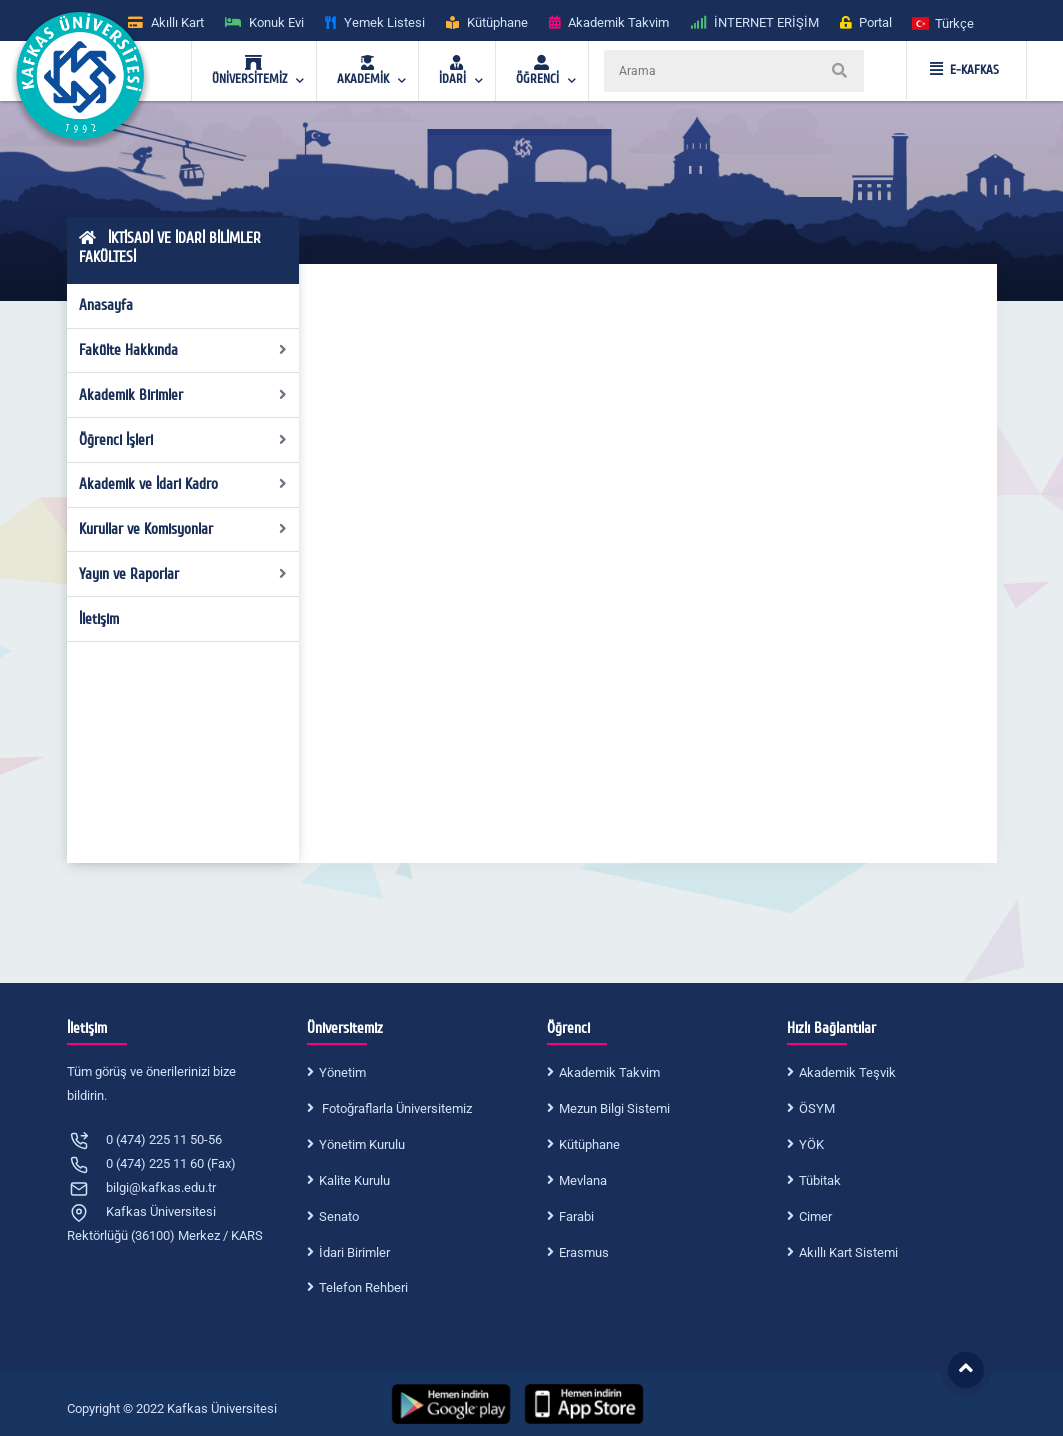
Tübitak (820, 1180)
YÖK (811, 1144)
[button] (944, 22)
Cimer (815, 1216)
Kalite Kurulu (354, 1180)
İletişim (99, 619)
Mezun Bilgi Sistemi (614, 1108)
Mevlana (583, 1180)
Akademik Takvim (609, 1072)
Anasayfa (106, 305)
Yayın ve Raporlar (183, 574)
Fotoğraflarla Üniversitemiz (395, 1108)
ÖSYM (817, 1108)
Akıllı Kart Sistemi (848, 1252)
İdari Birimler (354, 1252)
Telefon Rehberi (363, 1287)
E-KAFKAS (964, 70)
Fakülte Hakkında (183, 350)
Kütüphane (589, 1144)
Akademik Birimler (183, 395)
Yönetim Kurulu (362, 1144)
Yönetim (342, 1072)
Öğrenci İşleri (183, 440)
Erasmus (584, 1252)
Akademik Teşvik (847, 1072)
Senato (339, 1216)
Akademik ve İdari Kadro (183, 484)
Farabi (576, 1216)
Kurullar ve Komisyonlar (183, 529)
